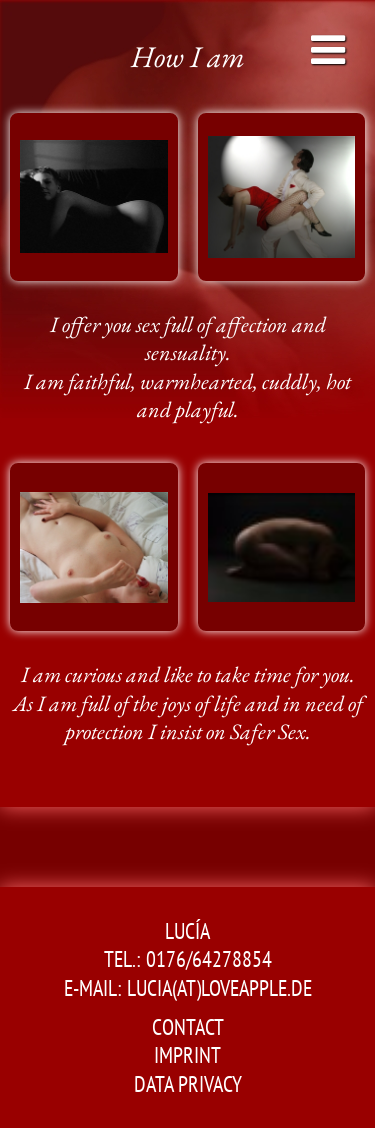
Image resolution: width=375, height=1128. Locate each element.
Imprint (187, 1055)
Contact (188, 1027)
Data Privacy (188, 1084)
